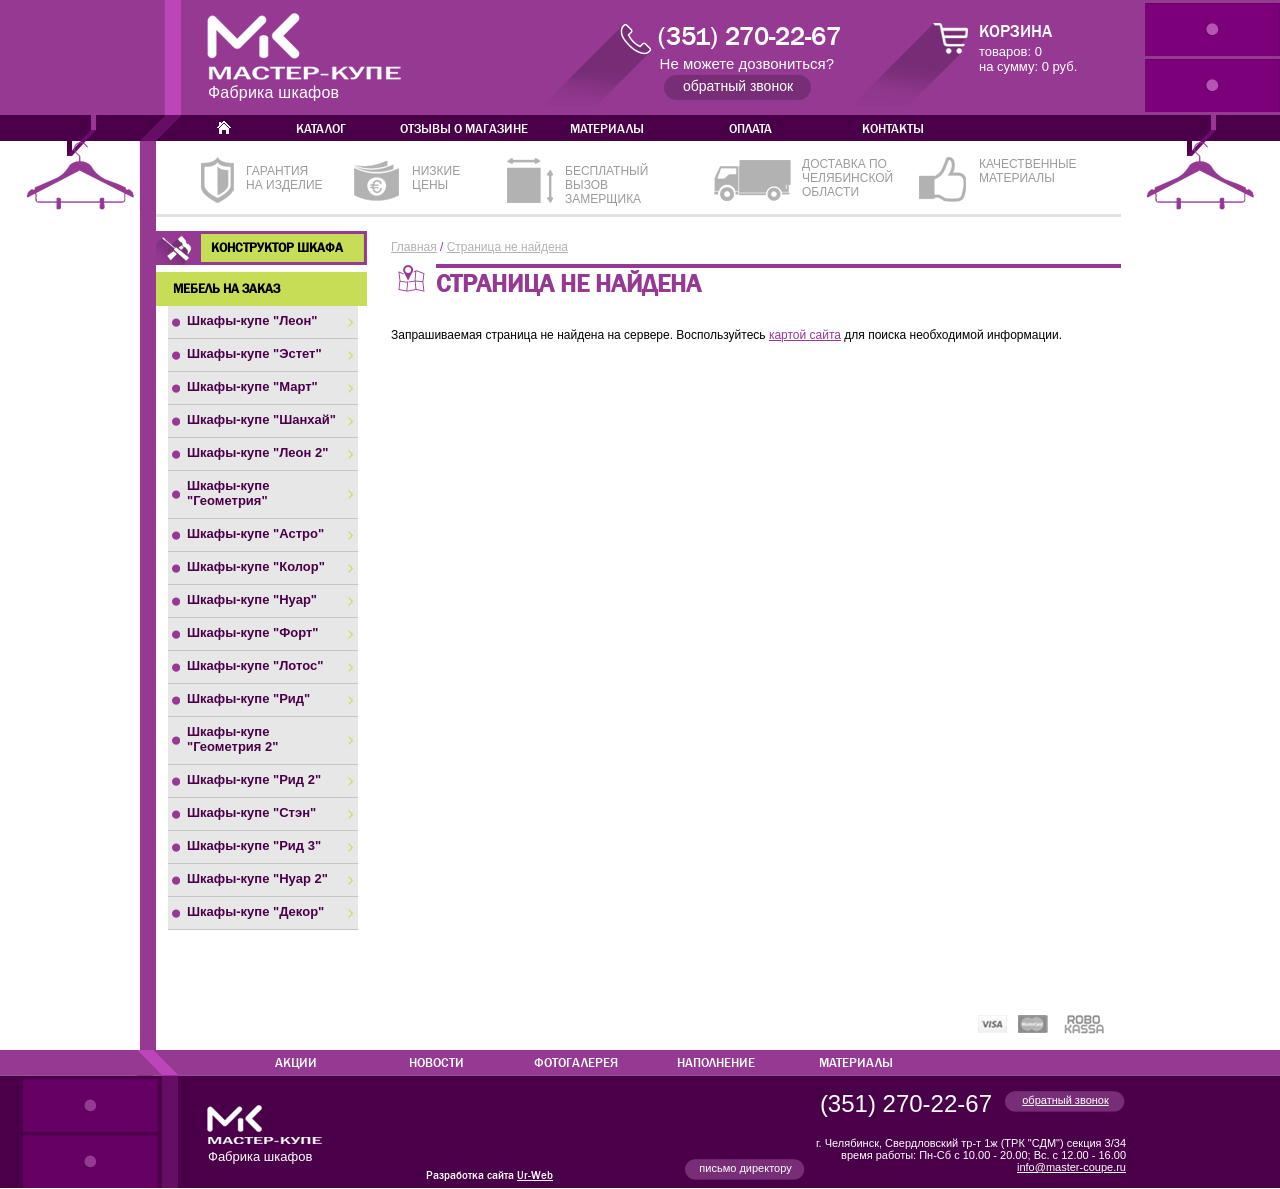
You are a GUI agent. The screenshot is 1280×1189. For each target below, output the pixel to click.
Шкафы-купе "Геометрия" (228, 493)
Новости (436, 1063)
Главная (414, 247)
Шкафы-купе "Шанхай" (261, 419)
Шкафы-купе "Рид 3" (254, 845)
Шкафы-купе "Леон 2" (257, 452)
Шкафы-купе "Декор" (255, 911)
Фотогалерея (576, 1063)
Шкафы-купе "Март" (252, 386)
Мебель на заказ (226, 289)
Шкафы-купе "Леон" (252, 320)
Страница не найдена (507, 247)
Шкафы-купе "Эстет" (254, 353)
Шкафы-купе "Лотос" (255, 665)
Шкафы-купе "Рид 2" (254, 779)
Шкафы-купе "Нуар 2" (257, 878)
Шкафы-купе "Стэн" (251, 812)
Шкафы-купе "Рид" (248, 698)
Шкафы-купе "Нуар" (252, 599)
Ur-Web (535, 1176)
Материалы (856, 1063)
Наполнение (716, 1063)
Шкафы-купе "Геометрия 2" (232, 739)
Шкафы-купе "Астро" (255, 533)
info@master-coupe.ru (1071, 1167)
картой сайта (805, 335)
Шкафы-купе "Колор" (256, 566)
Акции (296, 1063)
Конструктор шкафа (277, 248)
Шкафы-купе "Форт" (253, 632)
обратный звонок (1065, 1100)
